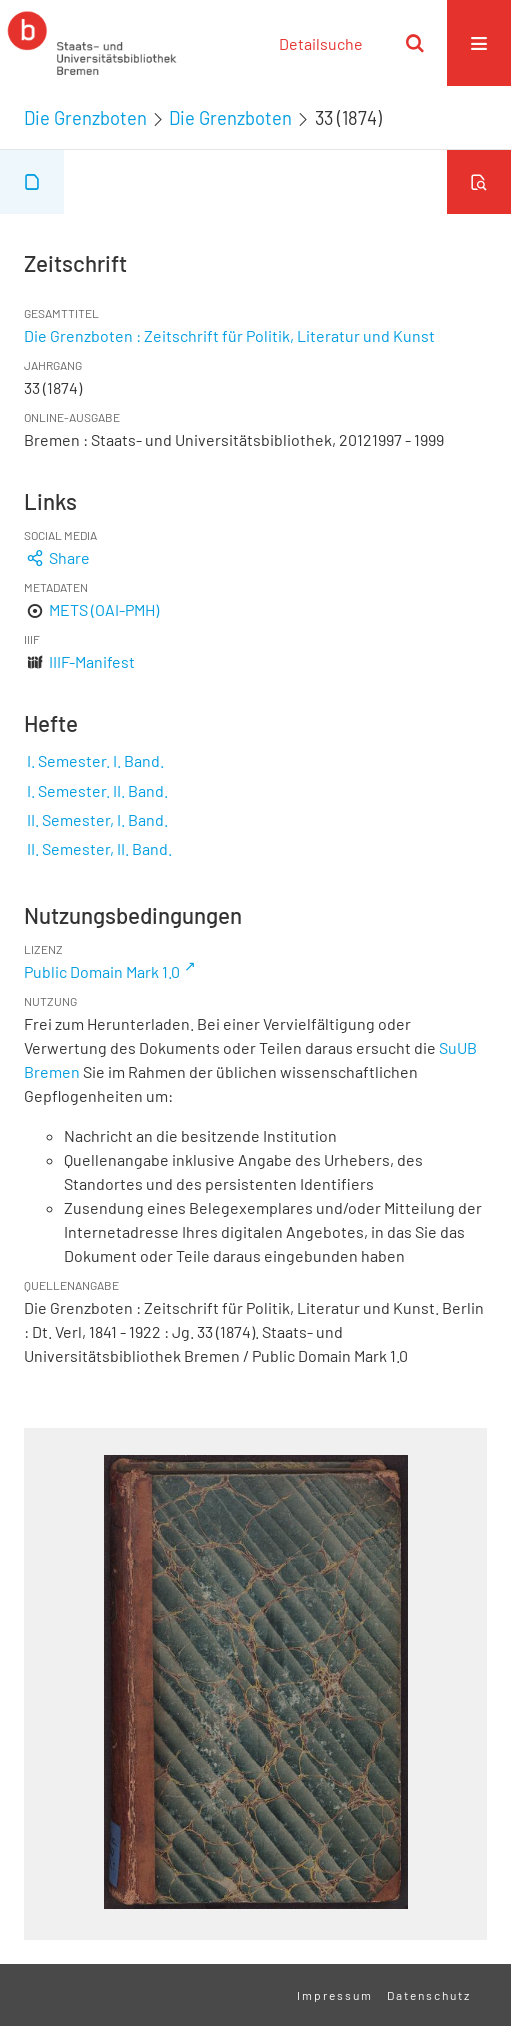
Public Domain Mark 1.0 (102, 971)
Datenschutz (429, 1995)
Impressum (335, 1995)
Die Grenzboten (85, 118)
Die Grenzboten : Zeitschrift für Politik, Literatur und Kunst (229, 335)
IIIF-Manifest (92, 661)
